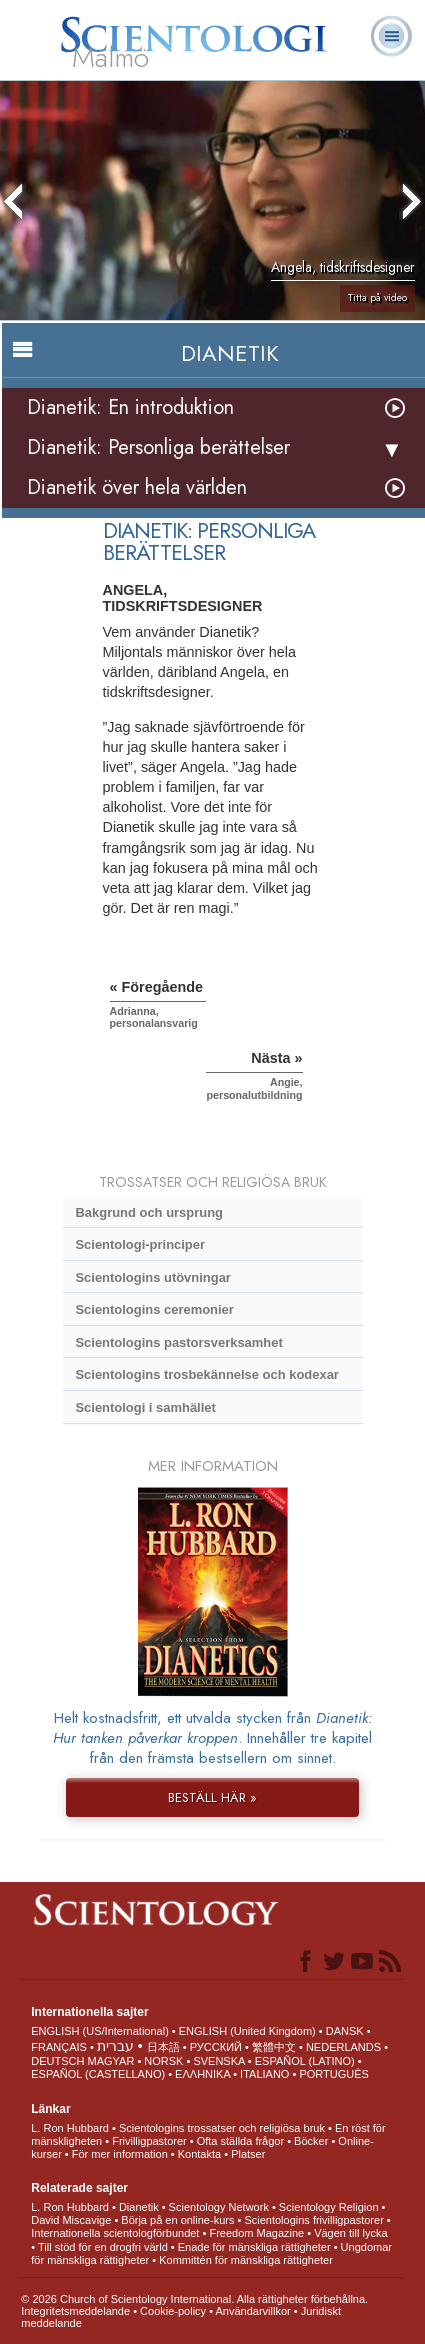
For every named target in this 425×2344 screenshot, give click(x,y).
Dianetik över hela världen (137, 487)
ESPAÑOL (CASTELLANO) (98, 2074)
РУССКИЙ (216, 2047)
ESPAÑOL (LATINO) (305, 2061)
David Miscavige (71, 2220)
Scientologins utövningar (152, 1277)
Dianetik (139, 2207)
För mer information (120, 2154)
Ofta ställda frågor (240, 2141)
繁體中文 (274, 2047)
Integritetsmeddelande (75, 2311)
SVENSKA (218, 2061)
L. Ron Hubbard (70, 2128)
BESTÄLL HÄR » (212, 1797)
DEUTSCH (57, 2061)
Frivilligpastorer (149, 2141)
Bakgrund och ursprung (149, 1212)
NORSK (163, 2061)
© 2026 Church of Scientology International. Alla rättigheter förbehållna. (194, 2299)
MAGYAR (110, 2061)
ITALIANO (264, 2074)
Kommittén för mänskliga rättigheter (246, 2260)
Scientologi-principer (140, 1244)
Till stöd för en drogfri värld (103, 2247)
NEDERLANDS (343, 2047)
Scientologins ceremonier (154, 1309)
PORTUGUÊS (333, 2074)
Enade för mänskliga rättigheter (254, 2247)
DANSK (345, 2031)
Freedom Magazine (256, 2233)
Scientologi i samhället (145, 1407)
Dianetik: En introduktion (130, 407)
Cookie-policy (173, 2311)
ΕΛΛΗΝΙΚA (202, 2074)
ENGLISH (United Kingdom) (247, 2031)
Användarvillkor (252, 2311)
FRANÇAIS (59, 2047)
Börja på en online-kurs (177, 2220)
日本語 (163, 2047)
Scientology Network (219, 2207)
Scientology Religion (329, 2207)
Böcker (311, 2141)
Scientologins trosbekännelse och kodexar (206, 1374)
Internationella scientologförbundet (115, 2233)
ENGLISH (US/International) (100, 2031)
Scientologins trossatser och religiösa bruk (222, 2128)
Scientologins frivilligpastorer (313, 2220)
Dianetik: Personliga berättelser (158, 447)
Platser (248, 2154)
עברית (115, 2046)
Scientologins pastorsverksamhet (178, 1342)
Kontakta (199, 2154)
